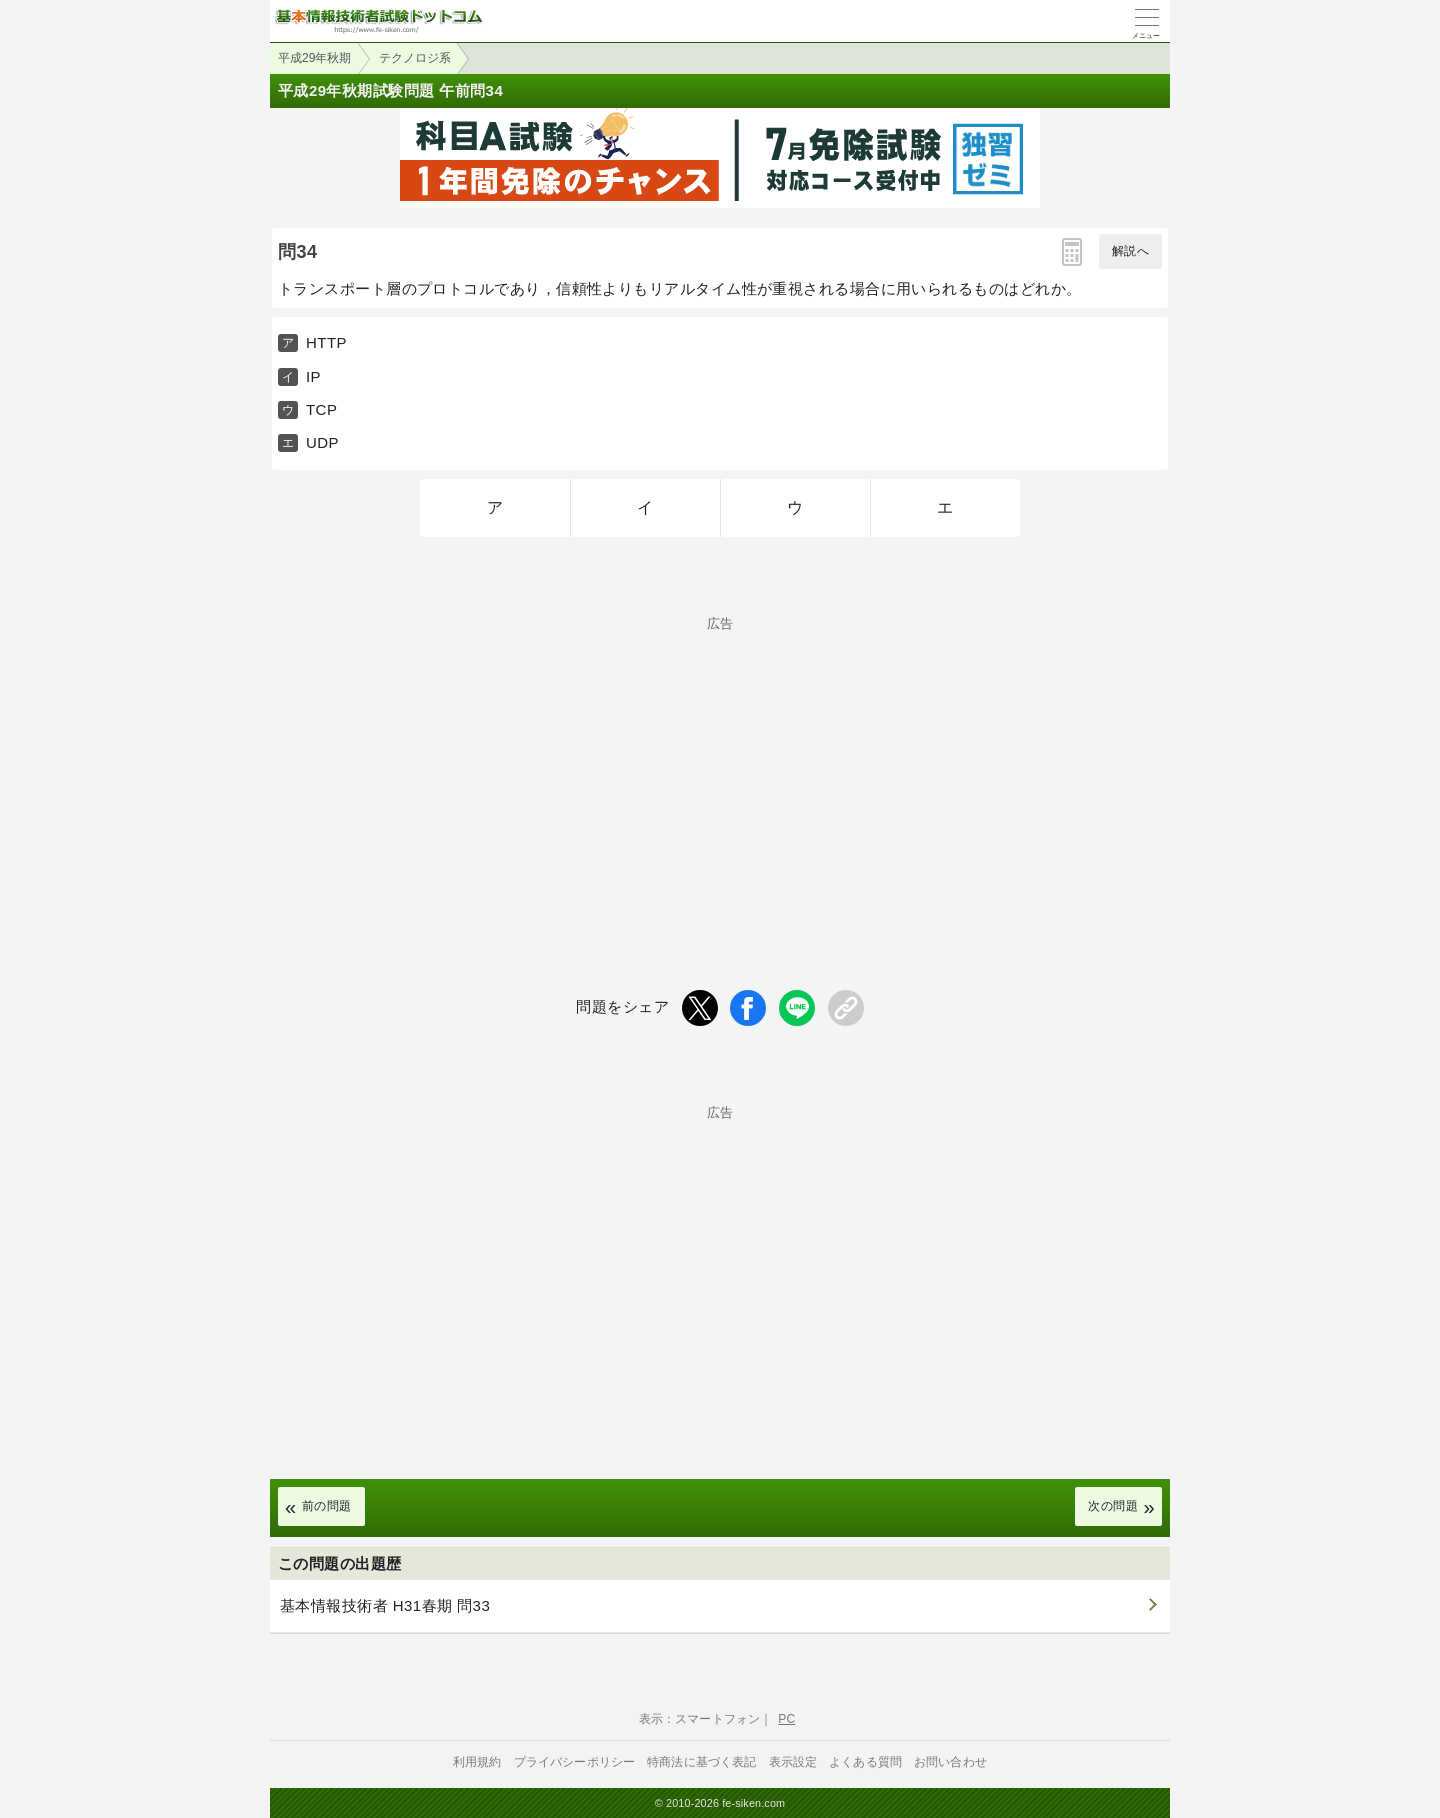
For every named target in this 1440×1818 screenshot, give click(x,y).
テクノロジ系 (415, 58)
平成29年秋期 (314, 58)
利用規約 (477, 1762)
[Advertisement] (720, 770)
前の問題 (327, 1506)
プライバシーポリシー (575, 1762)
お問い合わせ (950, 1762)
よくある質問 (865, 1762)
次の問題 (1113, 1506)
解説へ (1130, 251)
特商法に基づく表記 (701, 1762)
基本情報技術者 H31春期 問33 (385, 1605)
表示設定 (793, 1762)
